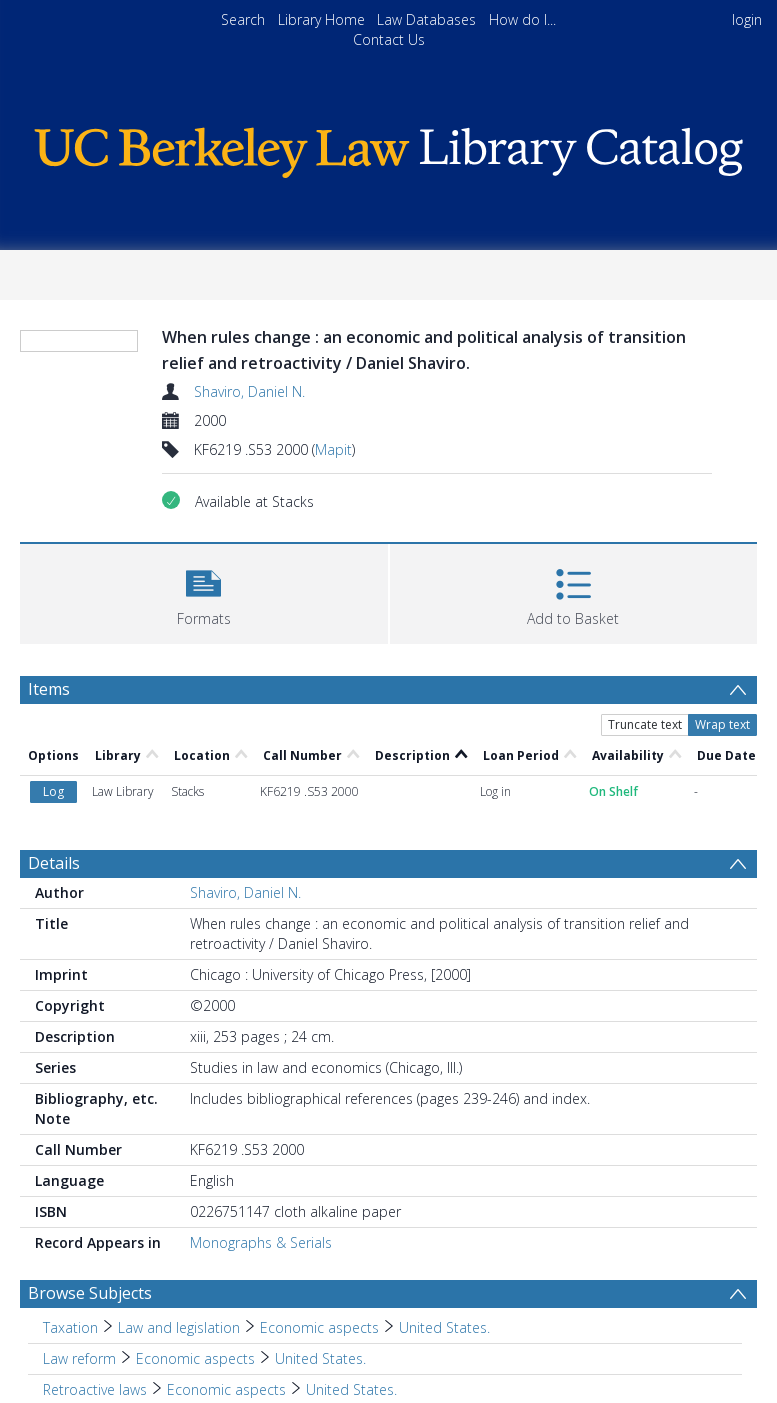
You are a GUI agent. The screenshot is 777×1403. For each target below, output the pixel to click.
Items (49, 689)
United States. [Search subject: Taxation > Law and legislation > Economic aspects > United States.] (444, 1327)
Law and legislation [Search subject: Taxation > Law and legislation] (179, 1327)
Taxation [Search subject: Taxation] (70, 1327)
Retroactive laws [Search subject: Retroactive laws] (95, 1389)
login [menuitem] (747, 19)
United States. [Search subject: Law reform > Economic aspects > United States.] (320, 1358)
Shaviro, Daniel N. (249, 391)
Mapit (333, 449)
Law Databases (426, 19)
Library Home (321, 19)
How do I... (522, 19)
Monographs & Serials (261, 1242)
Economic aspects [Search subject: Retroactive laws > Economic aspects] (226, 1389)
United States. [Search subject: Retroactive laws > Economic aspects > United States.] (351, 1389)
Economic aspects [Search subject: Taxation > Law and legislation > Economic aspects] (319, 1327)
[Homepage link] (389, 147)
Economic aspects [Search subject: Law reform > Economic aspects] (195, 1358)
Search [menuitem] (243, 19)
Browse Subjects (90, 1293)
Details (54, 863)
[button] (204, 591)
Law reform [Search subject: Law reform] (79, 1358)
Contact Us (389, 39)
